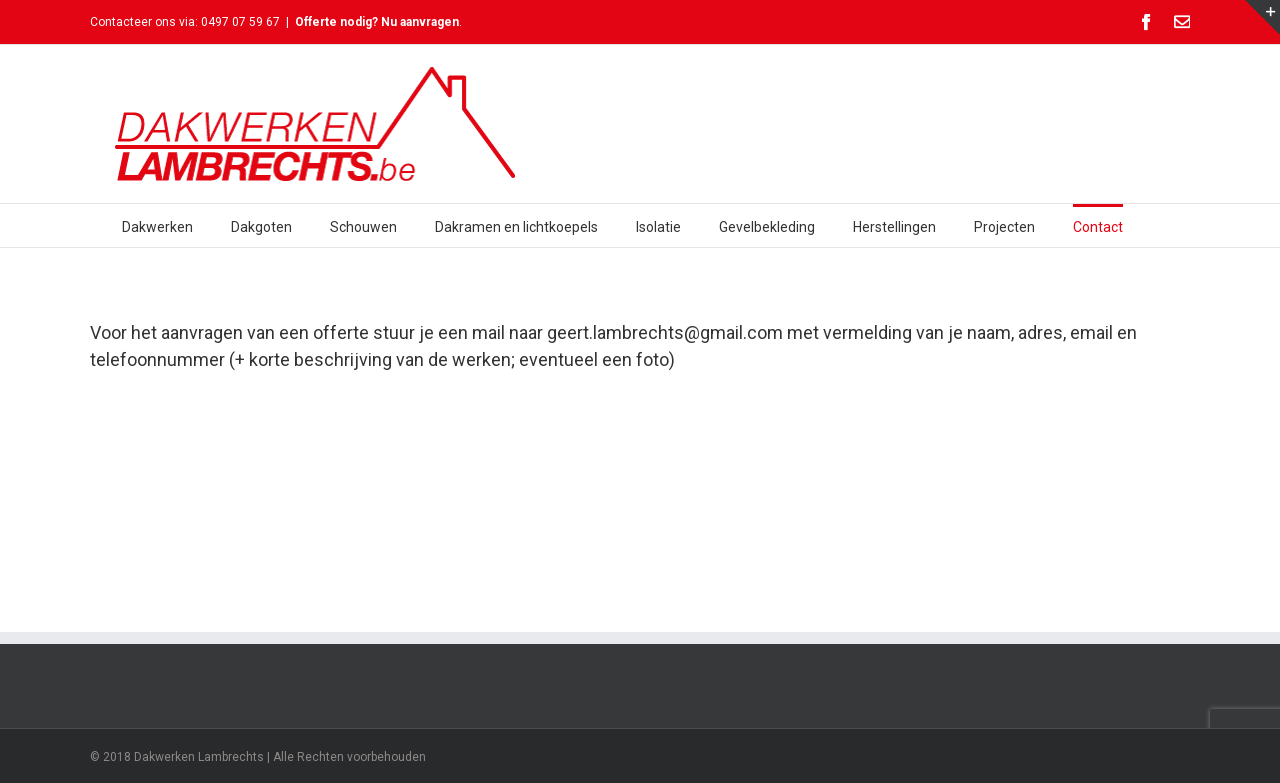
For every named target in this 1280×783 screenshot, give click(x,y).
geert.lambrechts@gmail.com (665, 332)
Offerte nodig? (338, 22)
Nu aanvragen (420, 22)
